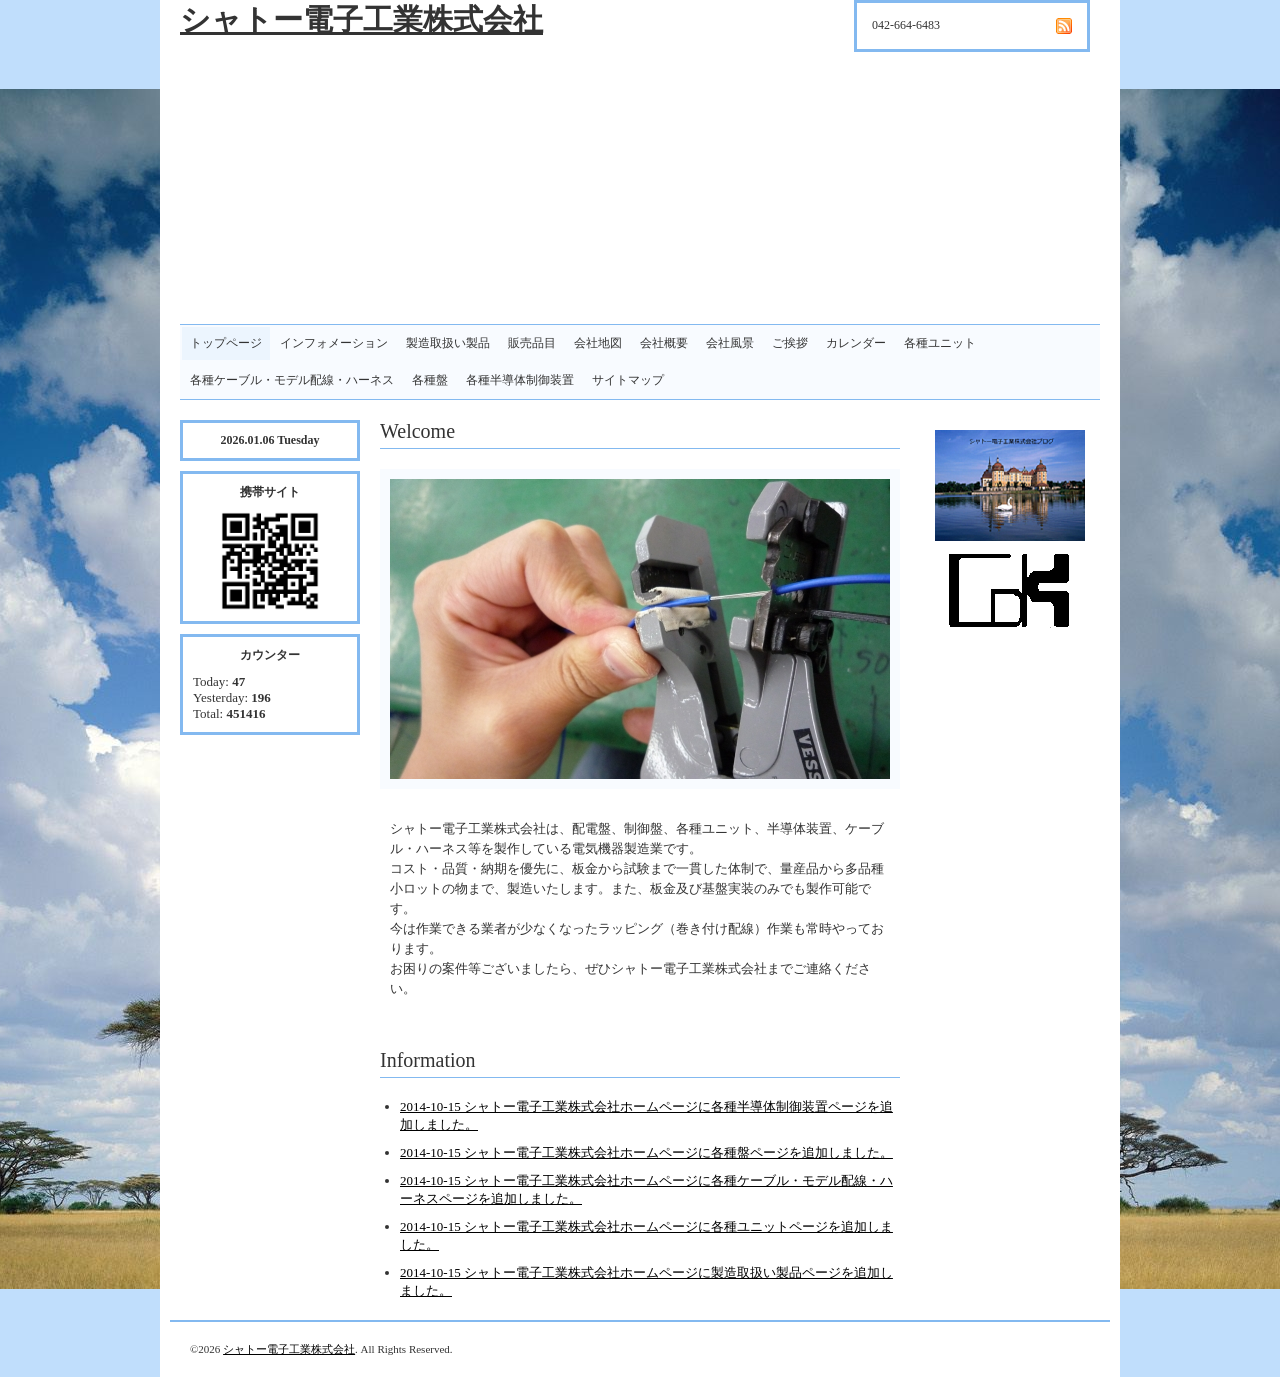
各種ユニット (940, 343)
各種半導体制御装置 (520, 380)
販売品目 (532, 343)
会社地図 (598, 343)
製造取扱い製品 (448, 343)
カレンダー (856, 343)
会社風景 (730, 343)
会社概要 (664, 343)
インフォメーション (334, 343)
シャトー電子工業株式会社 (361, 19)
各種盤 (430, 380)
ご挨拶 (790, 343)
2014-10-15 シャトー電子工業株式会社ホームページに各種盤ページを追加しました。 (646, 1152)
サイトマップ (628, 380)
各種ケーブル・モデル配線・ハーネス (292, 380)
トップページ (226, 343)
